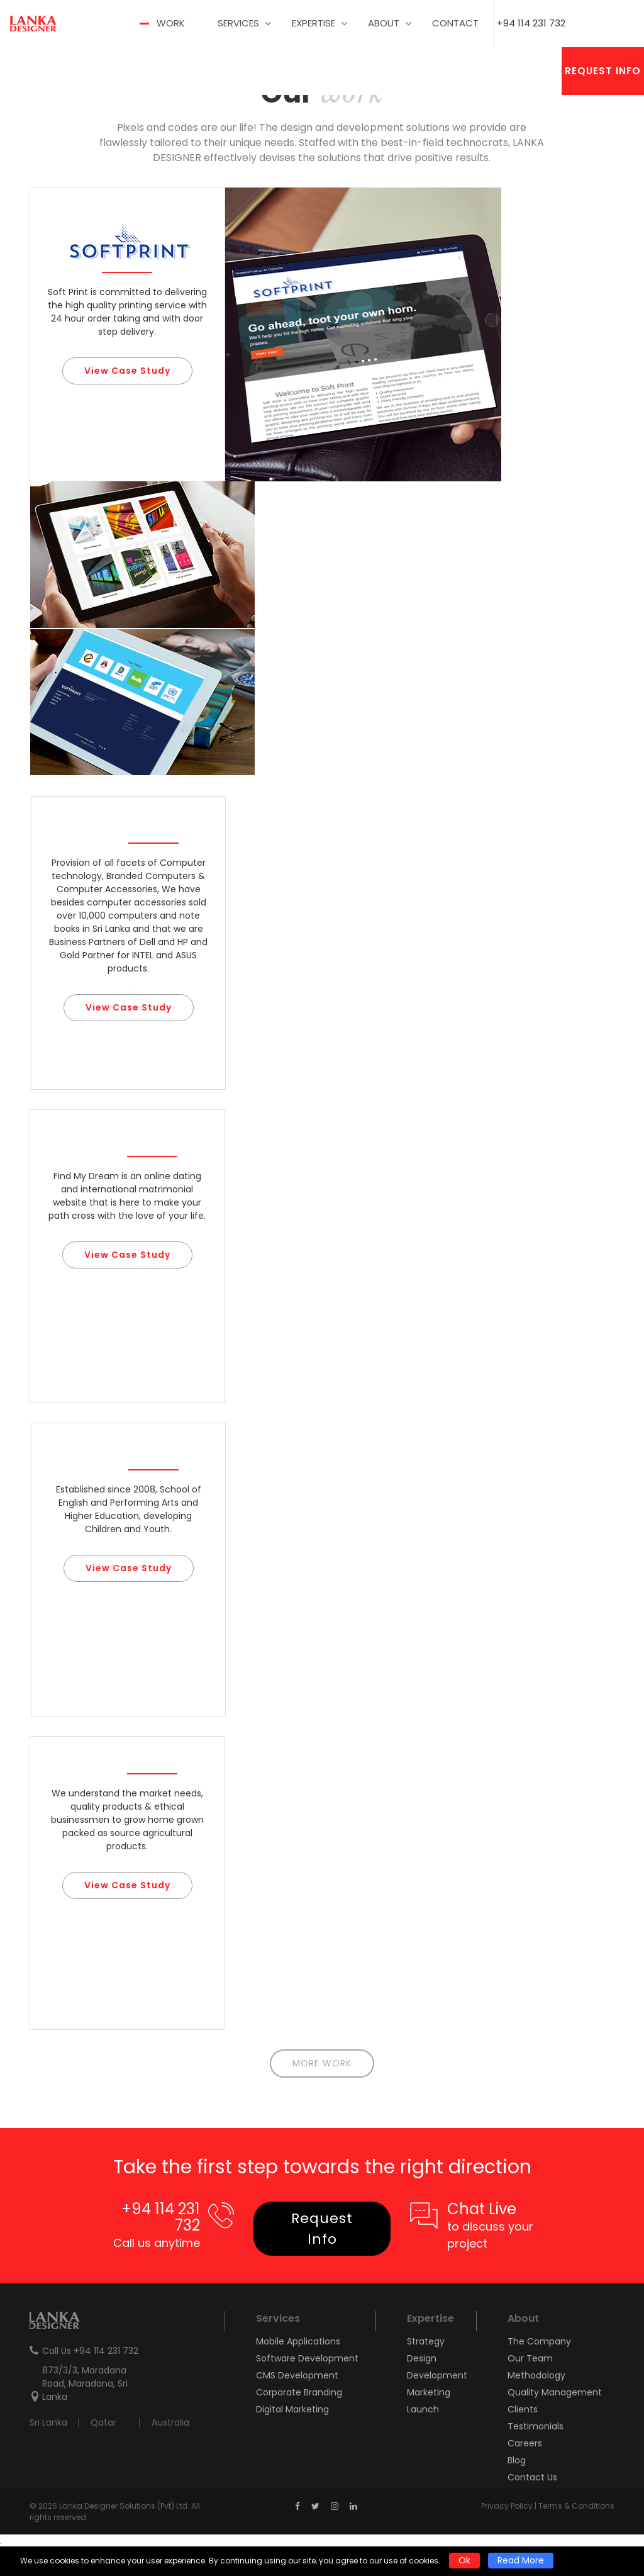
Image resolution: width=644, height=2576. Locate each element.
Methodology (536, 2375)
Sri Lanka (48, 2422)
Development (435, 2375)
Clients (523, 2409)
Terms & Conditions (576, 2505)
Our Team (530, 2358)
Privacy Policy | (509, 2505)
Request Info (603, 70)
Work (171, 23)
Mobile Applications (298, 2341)
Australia (170, 2422)
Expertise (313, 23)
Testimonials (536, 2426)
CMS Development (297, 2375)
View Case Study (127, 370)
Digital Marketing (292, 2409)
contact (455, 23)
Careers (525, 2443)
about (383, 23)
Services (238, 23)
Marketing (428, 2392)
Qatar (103, 2422)
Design (421, 2358)
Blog (517, 2460)
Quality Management (555, 2392)
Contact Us (532, 2477)
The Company (539, 2341)
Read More (520, 2560)
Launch (423, 2409)
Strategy (426, 2341)
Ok (464, 2560)
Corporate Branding (299, 2392)
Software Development (307, 2358)
